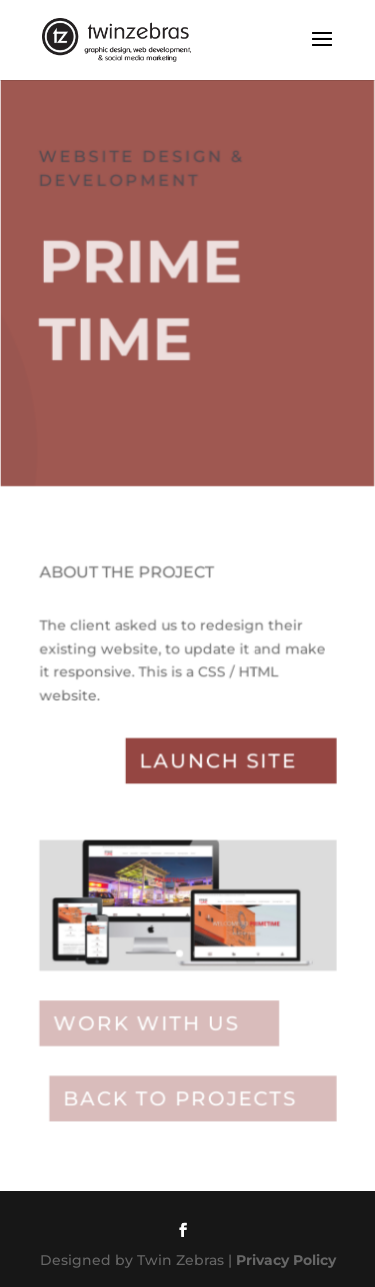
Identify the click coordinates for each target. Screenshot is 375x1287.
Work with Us (146, 1024)
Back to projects (179, 1098)
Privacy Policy (286, 1260)
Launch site (218, 764)
